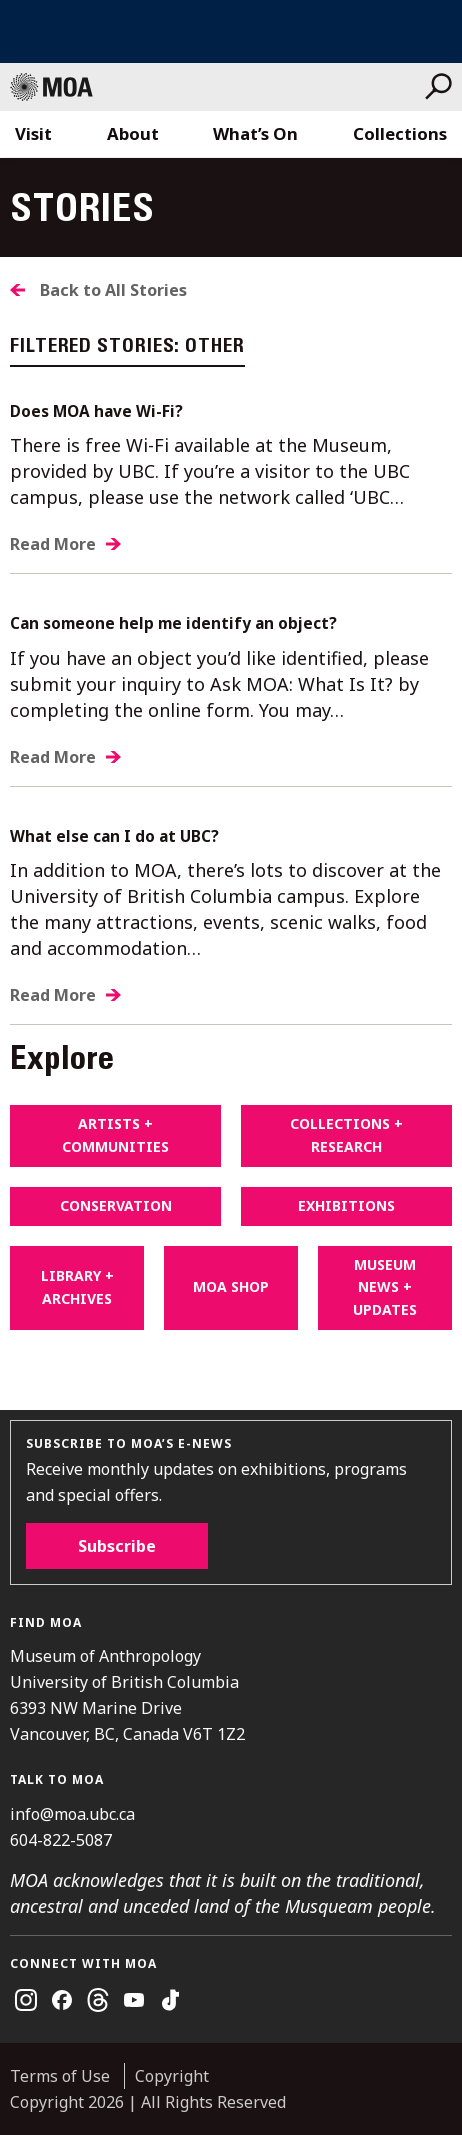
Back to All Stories (113, 290)
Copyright (172, 2076)
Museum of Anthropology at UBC (217, 87)
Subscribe (117, 1546)
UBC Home (231, 31)
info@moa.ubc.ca (72, 1814)
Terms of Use (60, 2076)
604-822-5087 (61, 1840)
